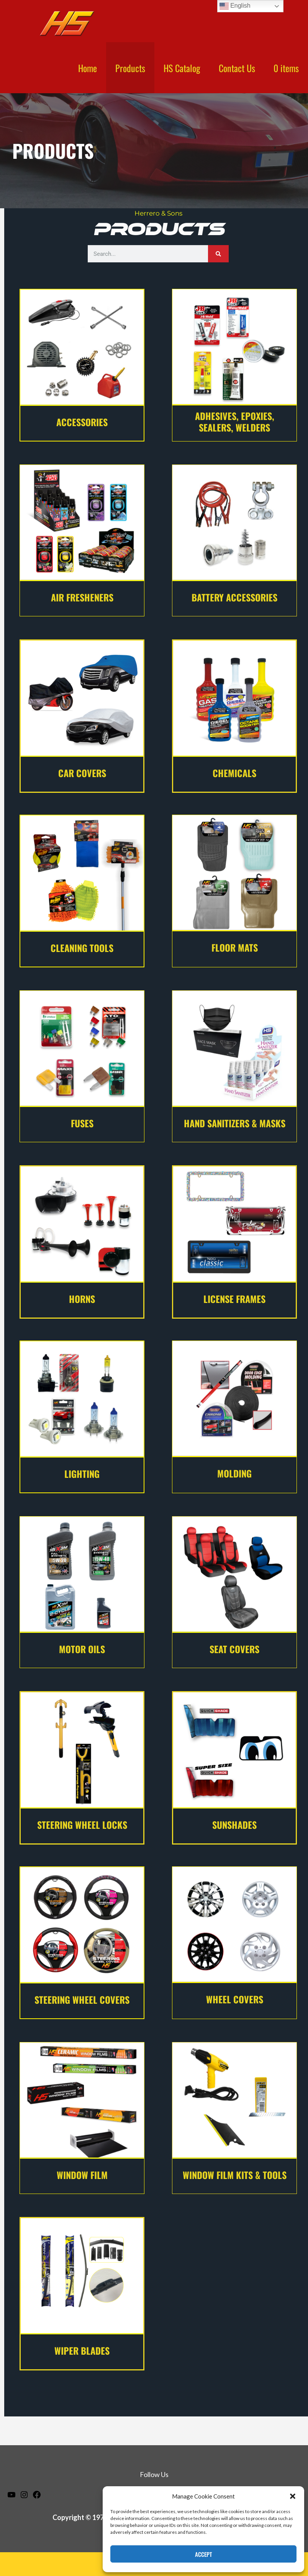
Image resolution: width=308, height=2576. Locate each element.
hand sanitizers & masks (234, 1123)
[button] (293, 2496)
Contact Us (237, 68)
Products (130, 68)
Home (87, 68)
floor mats (234, 947)
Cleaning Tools (82, 948)
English (235, 6)
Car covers (82, 773)
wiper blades (82, 2350)
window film (82, 2175)
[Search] (218, 253)
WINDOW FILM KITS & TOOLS (235, 2175)
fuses (82, 1123)
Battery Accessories (234, 597)
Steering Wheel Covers (81, 1999)
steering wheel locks (82, 1825)
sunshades (234, 1825)
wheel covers (234, 1999)
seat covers (234, 1649)
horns (82, 1299)
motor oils (82, 1649)
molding (234, 1473)
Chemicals (234, 773)
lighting (82, 1474)
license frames (234, 1299)
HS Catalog (182, 68)
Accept (203, 2554)
